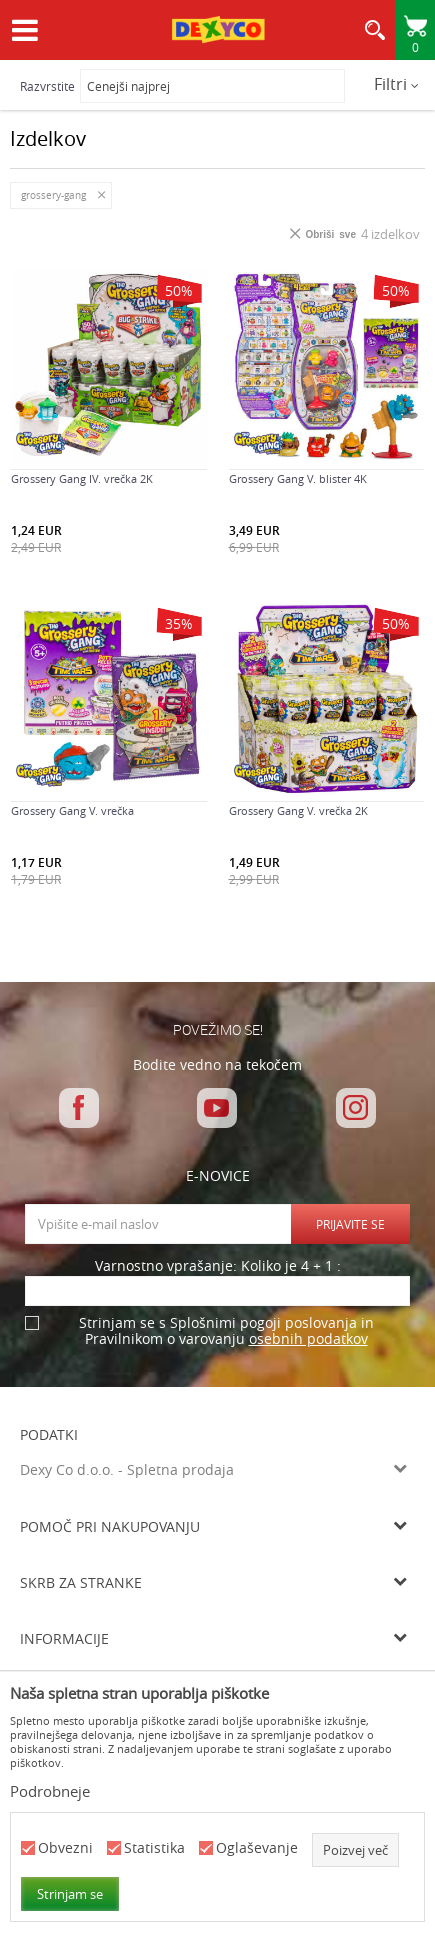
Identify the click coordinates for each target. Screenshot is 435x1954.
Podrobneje (50, 1791)
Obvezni (65, 1848)
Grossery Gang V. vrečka (72, 811)
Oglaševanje (257, 1848)
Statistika (154, 1848)
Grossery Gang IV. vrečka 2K (82, 479)
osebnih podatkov (308, 1338)
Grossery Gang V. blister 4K (298, 479)
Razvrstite (47, 86)
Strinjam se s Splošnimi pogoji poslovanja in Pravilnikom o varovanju (226, 1331)
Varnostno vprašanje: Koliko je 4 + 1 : (218, 1266)
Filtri (396, 84)
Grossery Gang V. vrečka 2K (298, 811)
